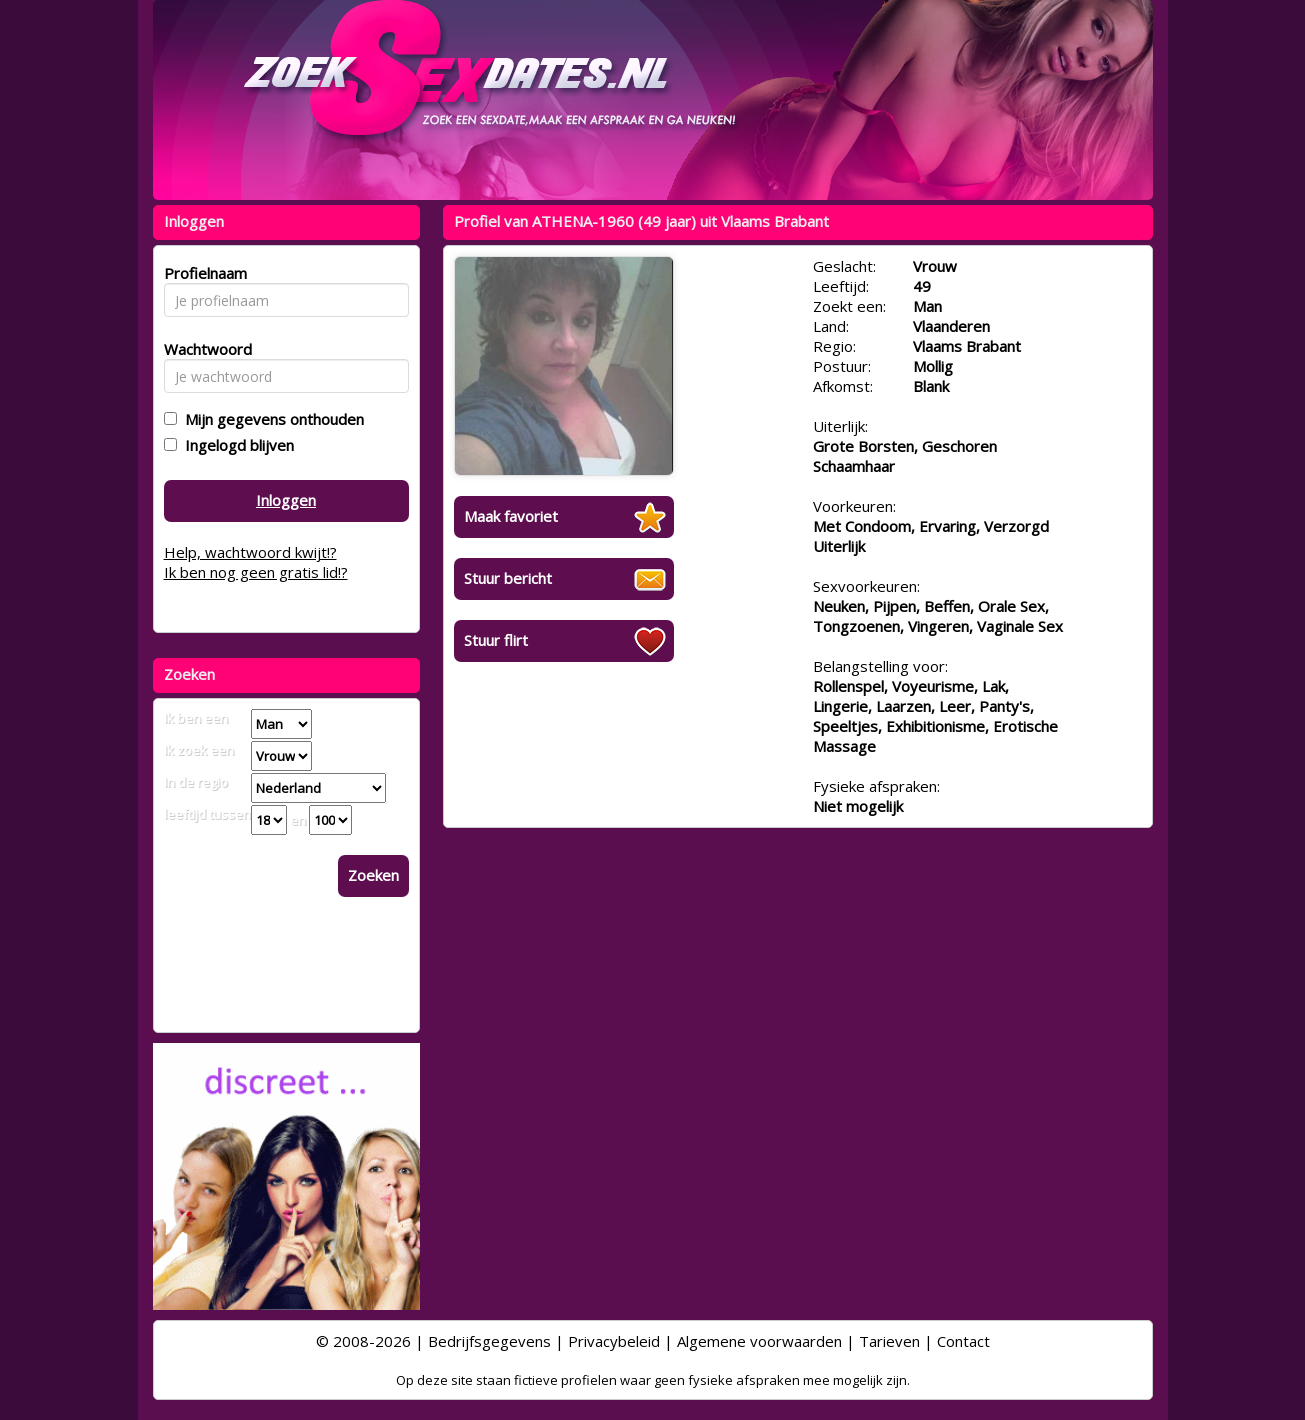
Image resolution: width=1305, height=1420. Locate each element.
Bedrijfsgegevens (489, 1341)
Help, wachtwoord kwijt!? (250, 552)
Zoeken (373, 875)
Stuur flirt (496, 640)
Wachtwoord (202, 349)
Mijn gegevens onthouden (270, 419)
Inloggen (286, 500)
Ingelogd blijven (235, 445)
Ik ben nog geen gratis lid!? (256, 572)
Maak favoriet (511, 516)
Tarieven (889, 1341)
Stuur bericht (508, 578)
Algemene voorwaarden (759, 1341)
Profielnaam (202, 273)
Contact (963, 1341)
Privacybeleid (614, 1341)
